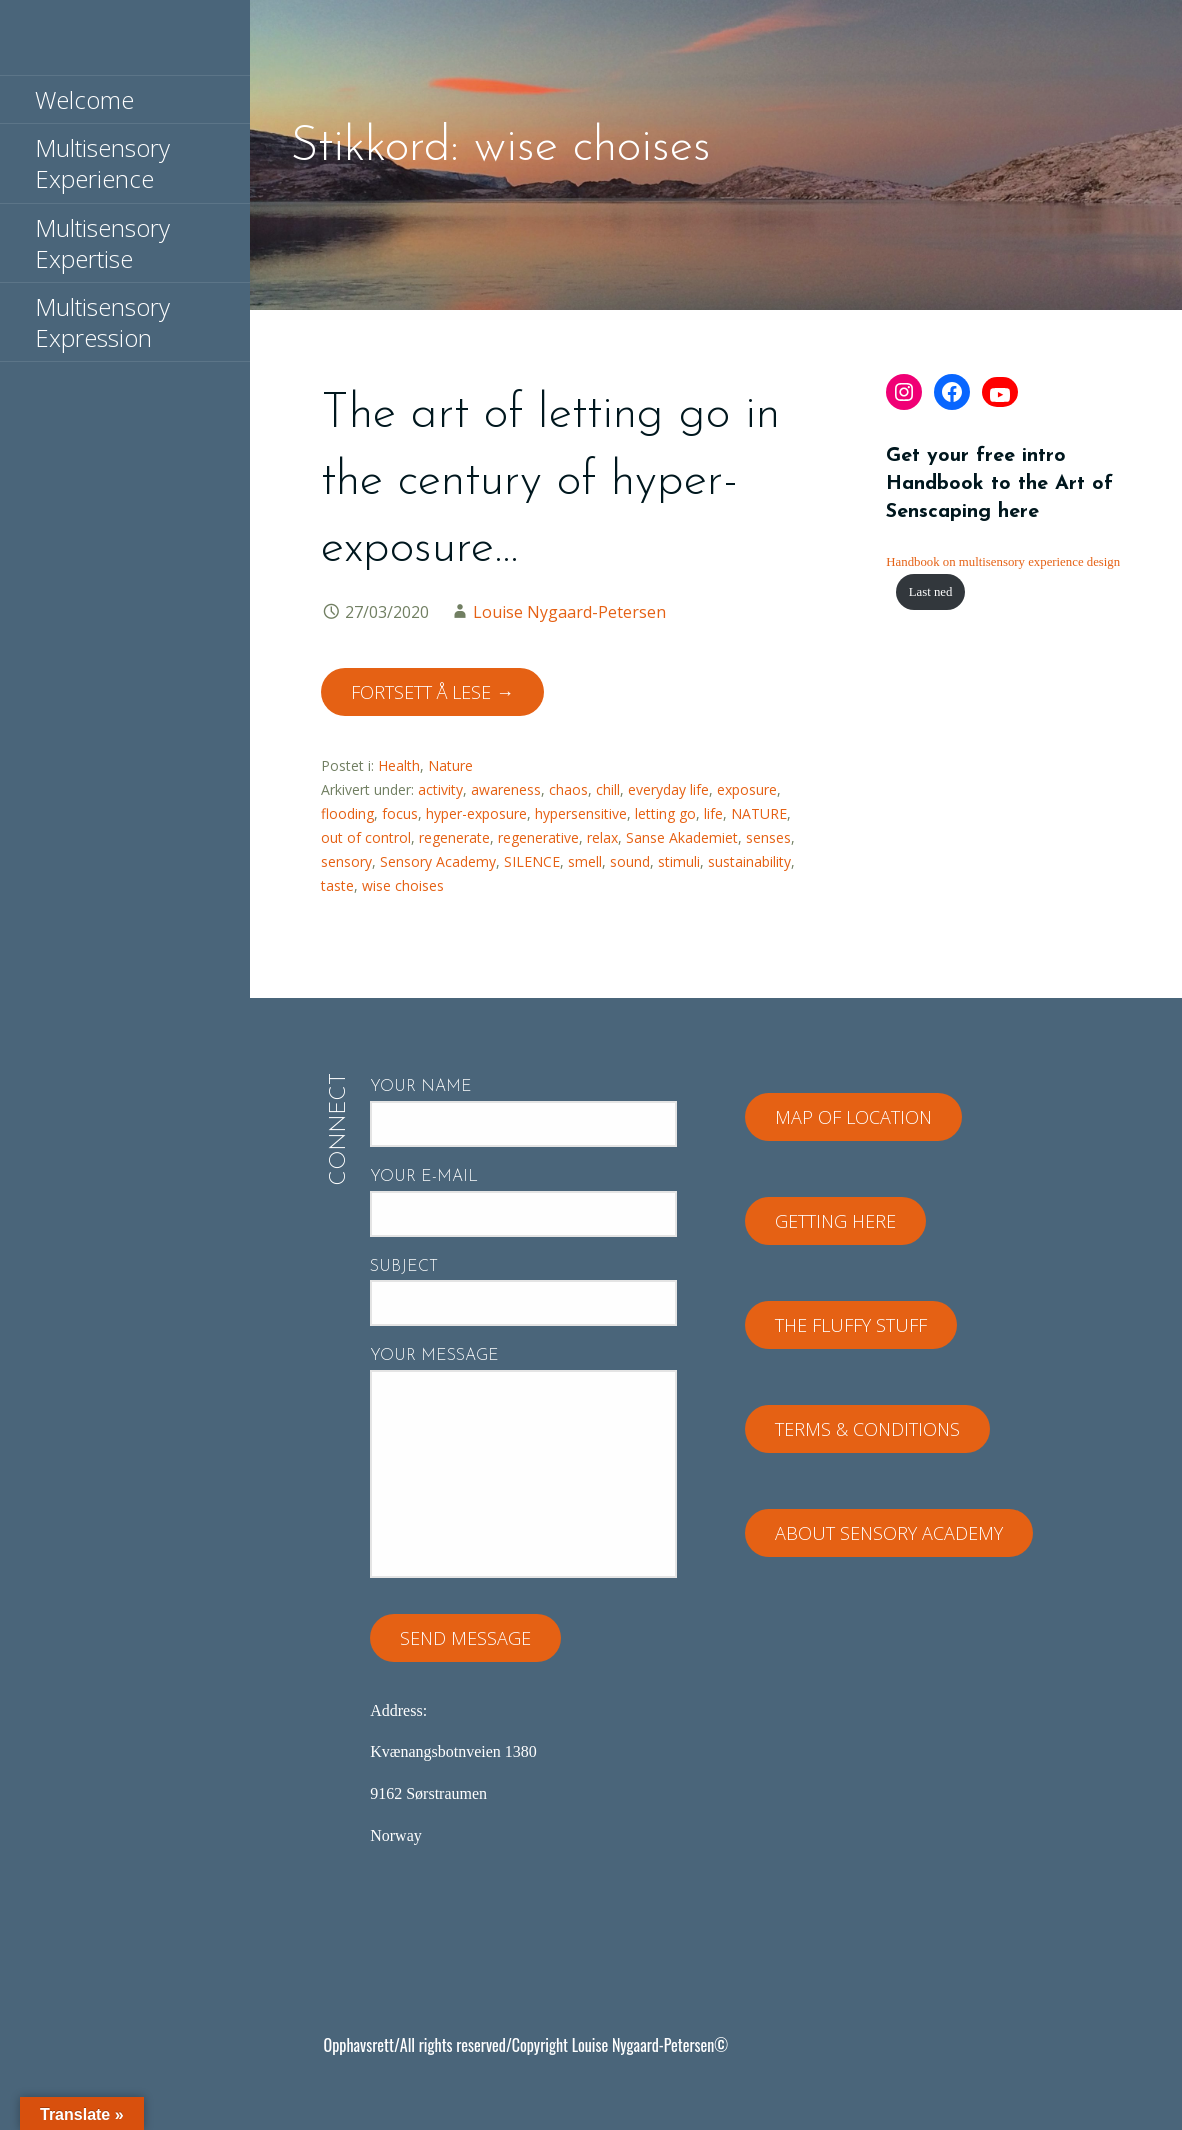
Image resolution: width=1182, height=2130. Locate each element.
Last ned (931, 592)
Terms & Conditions (867, 1429)
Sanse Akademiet (682, 837)
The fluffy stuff (851, 1325)
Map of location (853, 1117)
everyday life (668, 789)
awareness (506, 789)
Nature (450, 765)
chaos (568, 789)
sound (630, 861)
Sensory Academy (438, 861)
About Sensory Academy (889, 1533)
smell (585, 861)
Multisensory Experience (102, 163)
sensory (346, 861)
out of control (366, 837)
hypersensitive (581, 813)
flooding (347, 813)
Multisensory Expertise (102, 243)
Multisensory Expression (102, 322)
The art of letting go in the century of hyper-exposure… (550, 482)
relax (602, 837)
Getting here (835, 1221)
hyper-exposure (476, 813)
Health (399, 765)
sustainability (749, 861)
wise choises (403, 885)
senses (768, 837)
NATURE (759, 813)
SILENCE (532, 861)
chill (608, 789)
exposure (747, 789)
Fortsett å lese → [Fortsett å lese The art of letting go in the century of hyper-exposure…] (432, 692)
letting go (665, 813)
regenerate (454, 837)
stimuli (679, 861)
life (713, 813)
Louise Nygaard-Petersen (569, 612)
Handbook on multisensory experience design (1003, 562)
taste (337, 885)
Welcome (84, 99)
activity (440, 789)
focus (400, 813)
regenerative (538, 837)
